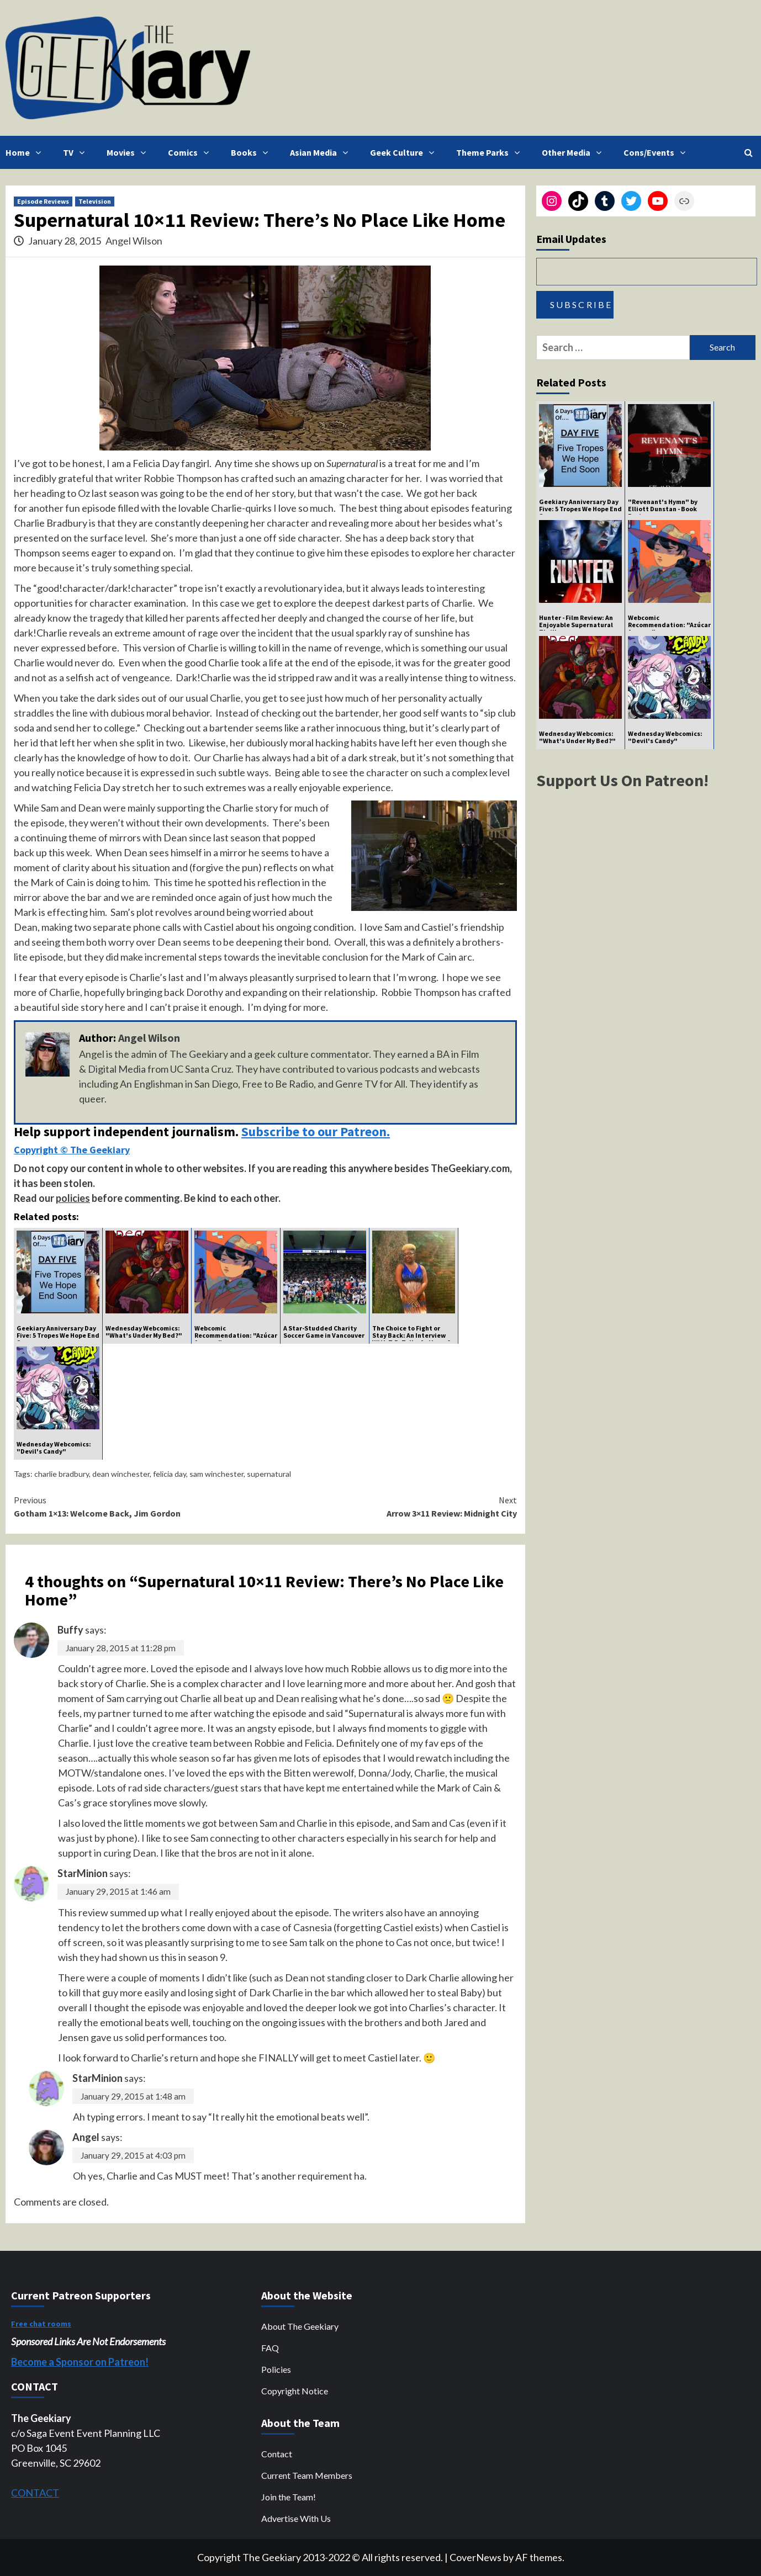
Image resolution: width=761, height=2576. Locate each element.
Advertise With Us (296, 2518)
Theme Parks (490, 152)
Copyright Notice (294, 2391)
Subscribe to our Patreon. (315, 1131)
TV (76, 152)
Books (252, 152)
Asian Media (321, 152)
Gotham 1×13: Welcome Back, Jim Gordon (139, 1506)
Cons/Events (657, 152)
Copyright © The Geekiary (72, 1149)
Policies (276, 2369)
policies (73, 1198)
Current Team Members (306, 2475)
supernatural (269, 1473)
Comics (191, 152)
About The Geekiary (300, 2326)
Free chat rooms (41, 2324)
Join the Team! (288, 2497)
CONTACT (35, 2493)
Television (94, 201)
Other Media (574, 152)
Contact (276, 2453)
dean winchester (121, 1473)
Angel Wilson (133, 241)
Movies (129, 152)
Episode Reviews (43, 201)
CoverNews (475, 2557)
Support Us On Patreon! (622, 780)
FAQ (270, 2347)
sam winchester (216, 1473)
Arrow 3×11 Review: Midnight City (390, 1506)
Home (26, 152)
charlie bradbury (61, 1473)
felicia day (169, 1473)
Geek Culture (405, 152)
